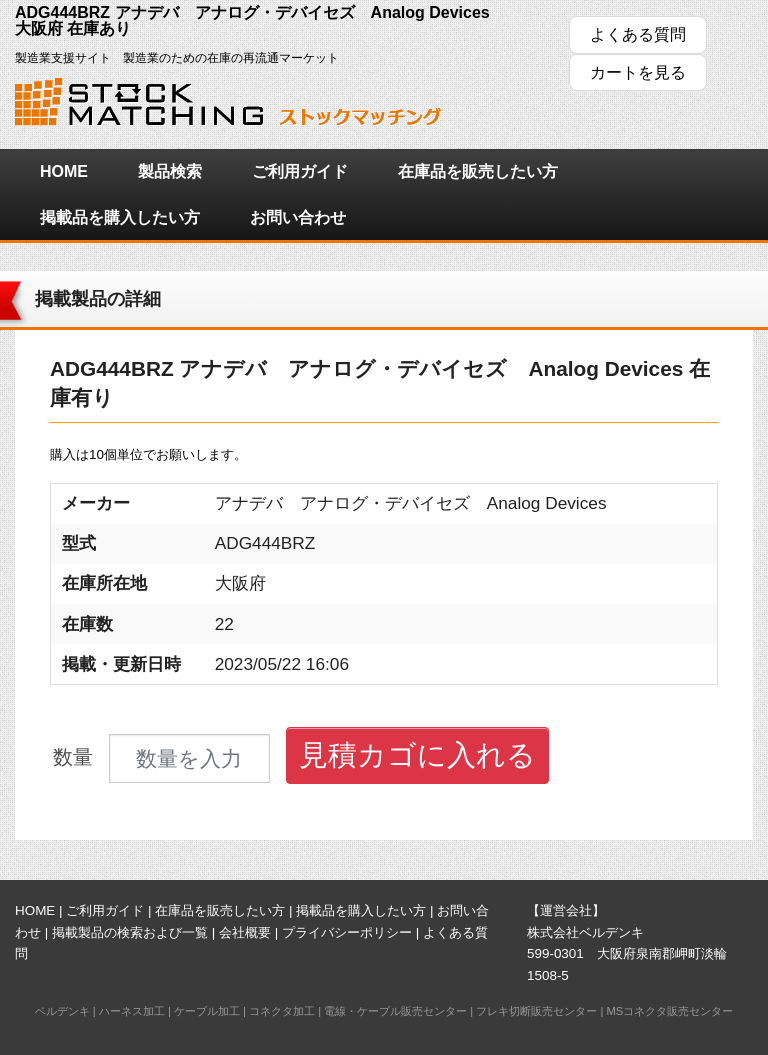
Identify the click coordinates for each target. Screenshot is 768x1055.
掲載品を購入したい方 (120, 217)
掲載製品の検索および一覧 (130, 932)
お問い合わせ (298, 217)
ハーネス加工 (132, 1011)
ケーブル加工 (207, 1011)
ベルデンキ (62, 1011)
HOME (64, 171)
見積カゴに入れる (417, 755)
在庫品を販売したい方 (478, 171)
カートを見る (638, 72)
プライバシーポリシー (347, 932)
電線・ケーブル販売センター (395, 1011)
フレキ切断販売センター (536, 1011)
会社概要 (245, 932)
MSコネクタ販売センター (669, 1011)
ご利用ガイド (300, 171)
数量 (73, 757)
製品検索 (170, 171)
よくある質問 (638, 34)
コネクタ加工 (282, 1011)
